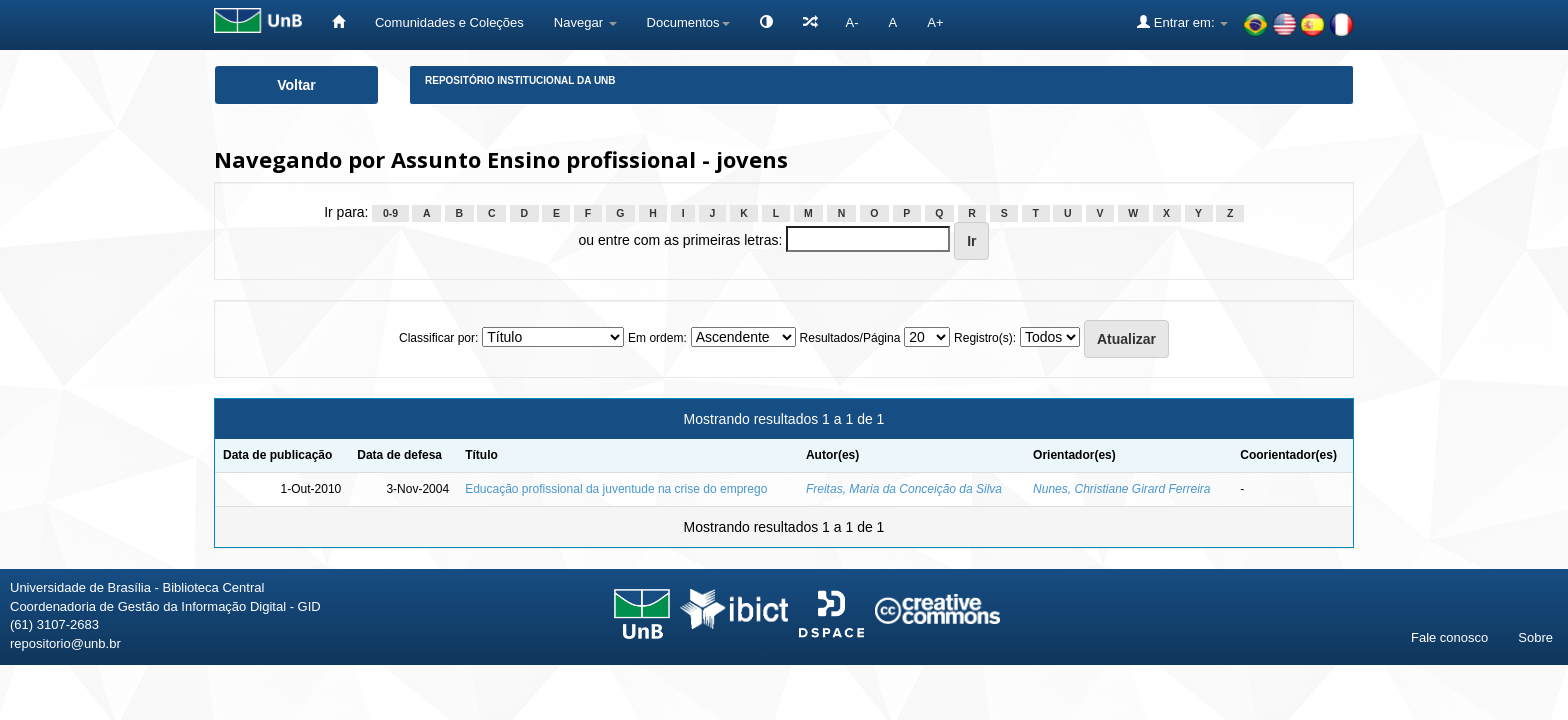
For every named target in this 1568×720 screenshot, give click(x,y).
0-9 (390, 213)
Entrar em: (1182, 22)
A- (852, 22)
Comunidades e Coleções (449, 22)
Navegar (585, 22)
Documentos (688, 22)
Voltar (296, 85)
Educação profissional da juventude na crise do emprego (616, 489)
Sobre (1535, 637)
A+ (935, 22)
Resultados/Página (850, 338)
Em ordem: (657, 338)
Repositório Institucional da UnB (520, 80)
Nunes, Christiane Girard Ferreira (1121, 489)
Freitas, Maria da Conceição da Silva (904, 489)
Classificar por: (438, 338)
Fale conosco (1449, 637)
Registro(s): (985, 338)
